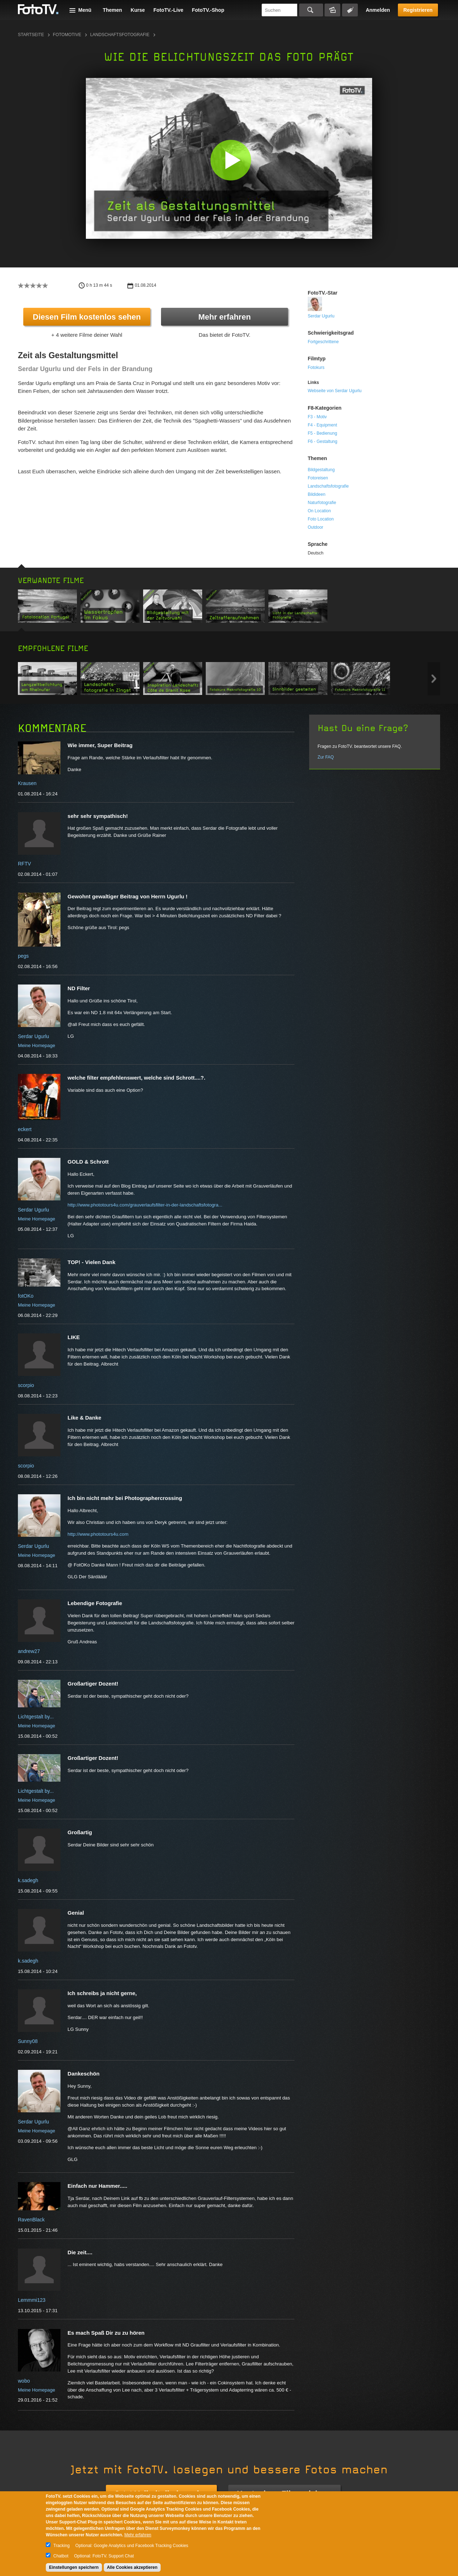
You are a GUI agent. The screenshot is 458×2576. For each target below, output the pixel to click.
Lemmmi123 (31, 2300)
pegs (23, 956)
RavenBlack (31, 2219)
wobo (24, 2381)
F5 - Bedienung (322, 433)
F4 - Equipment (322, 425)
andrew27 (29, 1651)
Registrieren (418, 10)
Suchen (311, 10)
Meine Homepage (36, 1045)
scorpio (26, 1385)
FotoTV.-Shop (208, 10)
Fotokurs (316, 367)
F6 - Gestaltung (322, 441)
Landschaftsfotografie (120, 34)
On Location (319, 510)
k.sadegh (28, 1880)
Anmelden (378, 10)
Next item (434, 678)
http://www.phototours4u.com (98, 1534)
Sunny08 (28, 2041)
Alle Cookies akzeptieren (132, 2567)
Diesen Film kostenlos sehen (87, 316)
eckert (24, 1129)
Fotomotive (67, 34)
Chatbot (60, 2555)
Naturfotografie (322, 502)
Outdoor (315, 527)
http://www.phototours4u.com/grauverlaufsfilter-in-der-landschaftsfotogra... (145, 1205)
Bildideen (316, 494)
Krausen (27, 783)
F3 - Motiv (317, 416)
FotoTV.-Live (169, 10)
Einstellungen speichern (74, 2567)
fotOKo (26, 1296)
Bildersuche (332, 10)
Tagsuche (350, 10)
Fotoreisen (318, 477)
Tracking (61, 2545)
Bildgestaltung (321, 469)
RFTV (24, 864)
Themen (112, 10)
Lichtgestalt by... (36, 1716)
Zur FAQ (326, 757)
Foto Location (321, 519)
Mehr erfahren (224, 316)
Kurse (138, 10)
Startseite (31, 34)
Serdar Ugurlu (321, 316)
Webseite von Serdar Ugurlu (335, 390)
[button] (230, 160)
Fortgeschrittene (323, 341)
